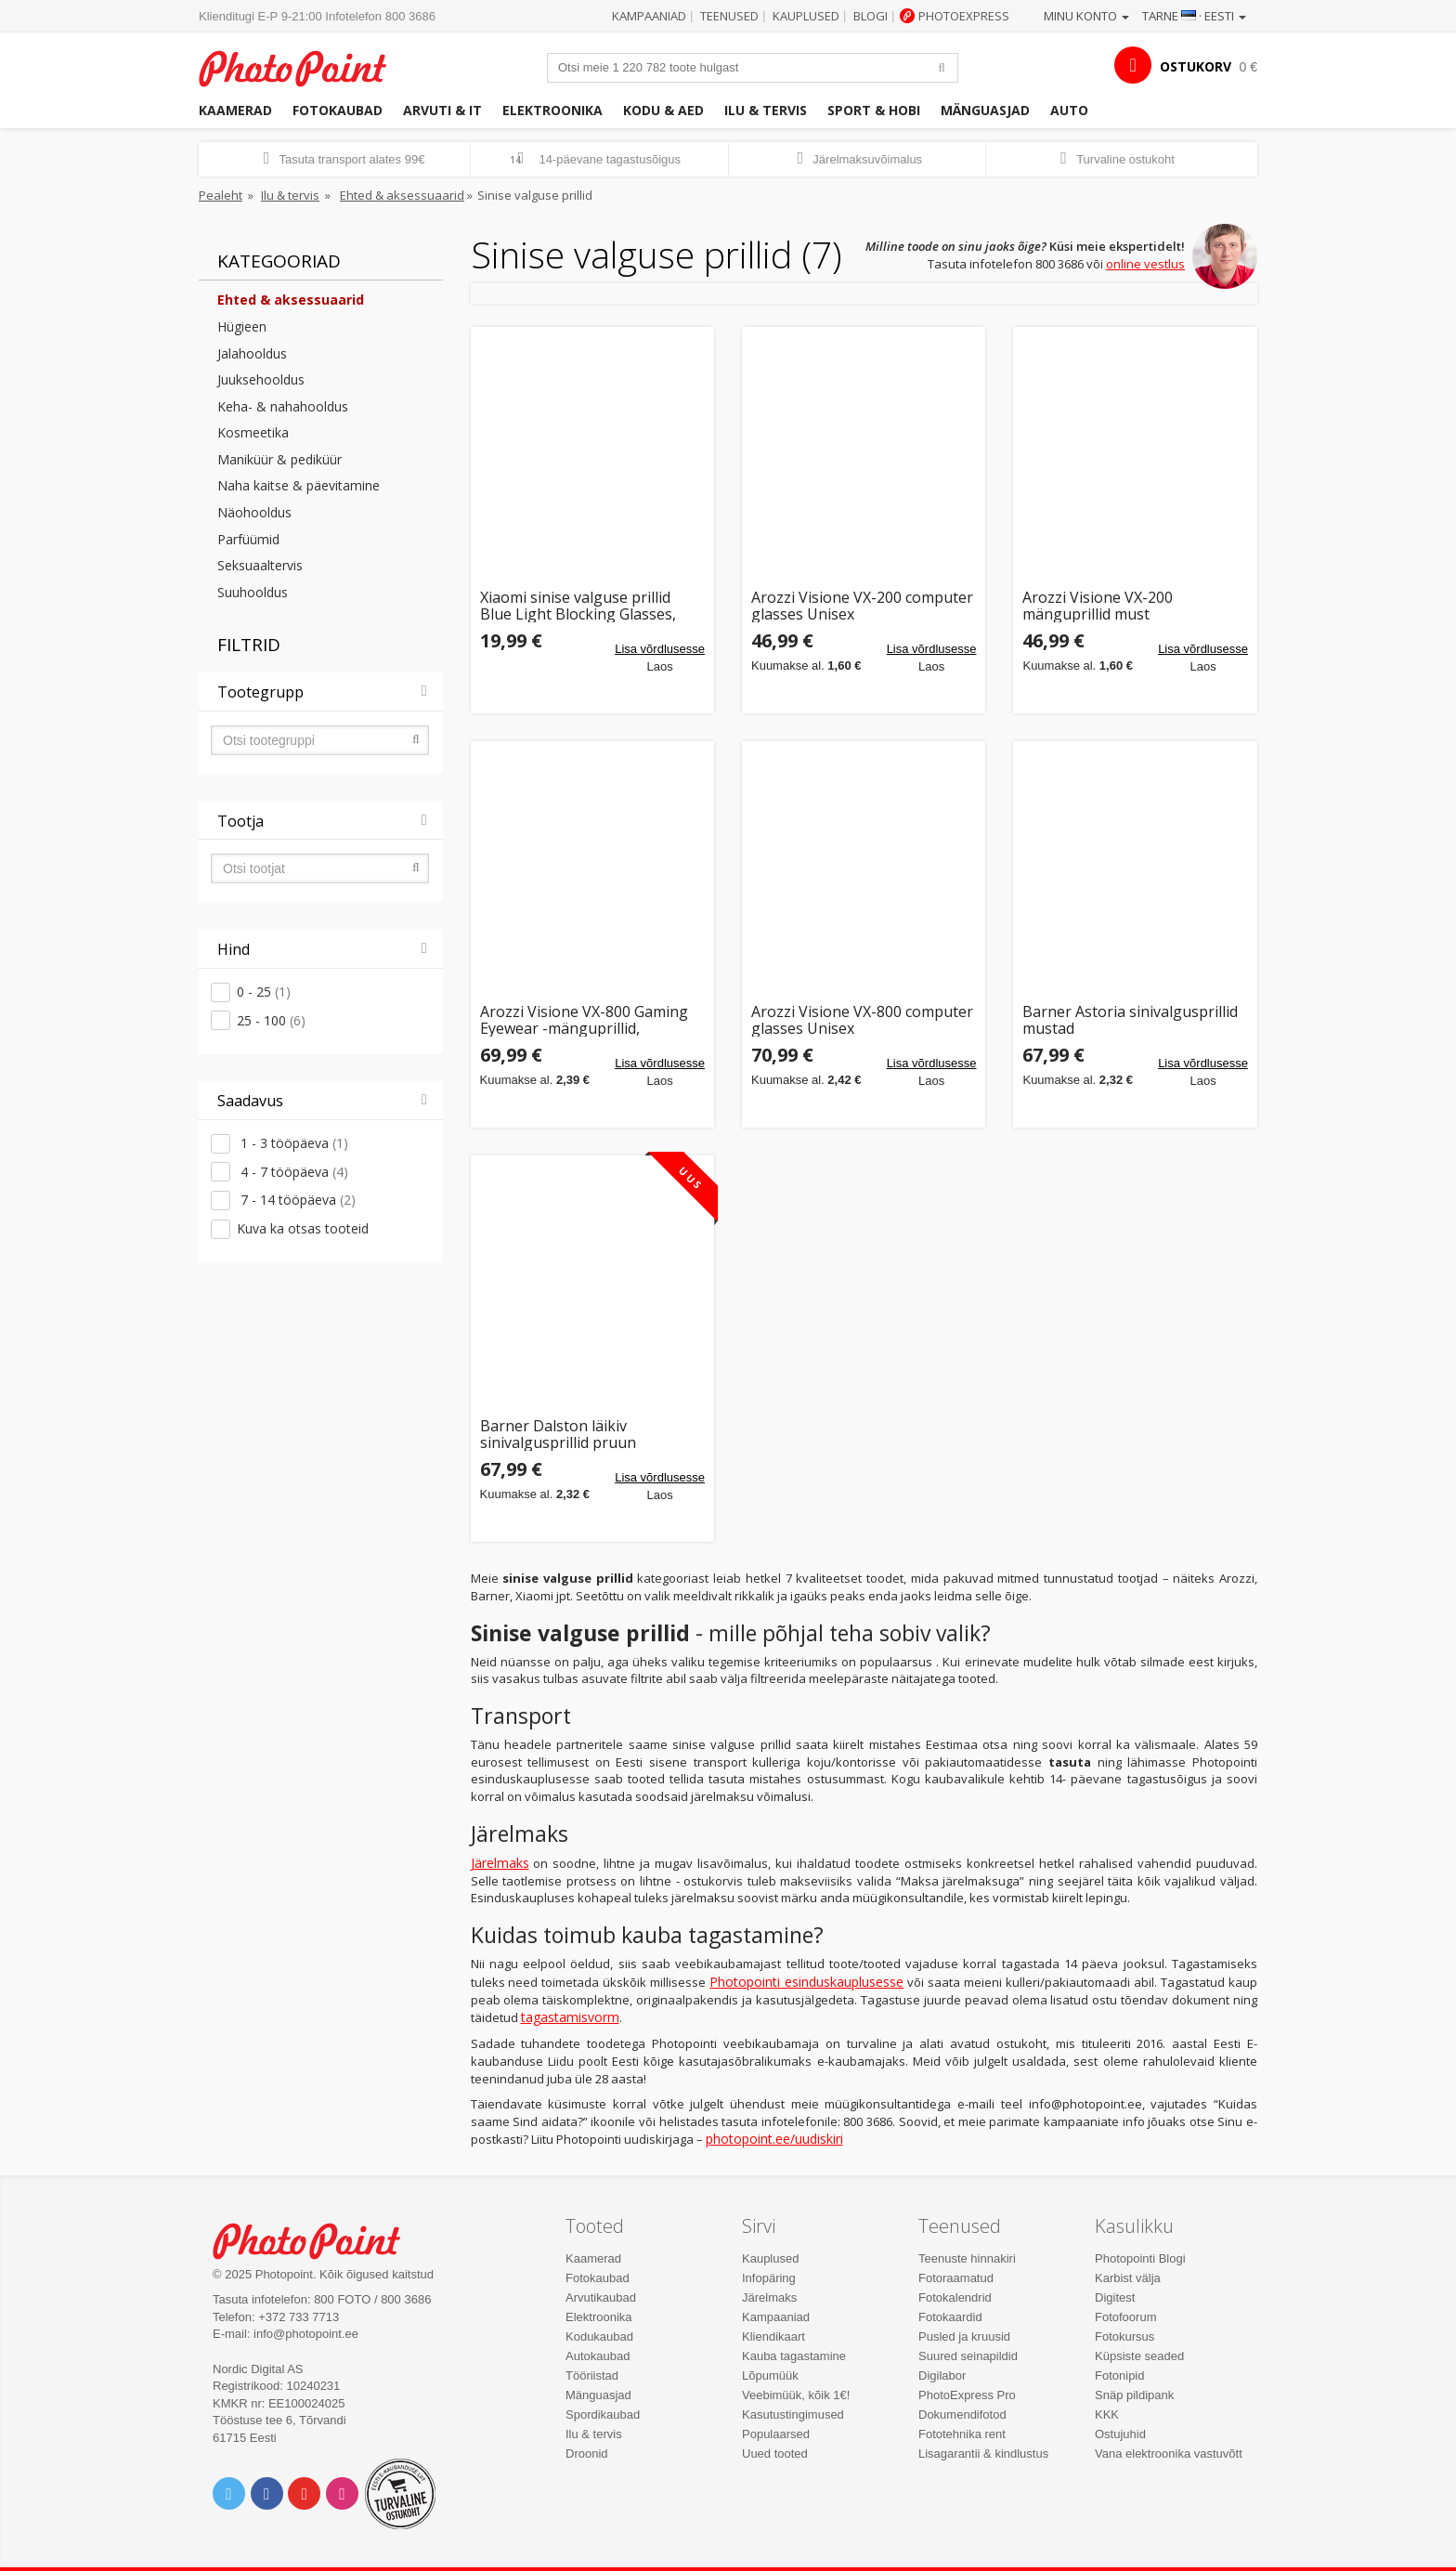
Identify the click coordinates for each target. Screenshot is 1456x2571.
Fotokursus (1124, 2336)
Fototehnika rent (962, 2434)
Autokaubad (598, 2356)
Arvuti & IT (442, 110)
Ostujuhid (1120, 2434)
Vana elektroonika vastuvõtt (1168, 2453)
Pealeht (220, 195)
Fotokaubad (337, 110)
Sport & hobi (873, 110)
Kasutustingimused (793, 2414)
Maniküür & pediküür (279, 459)
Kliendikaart (773, 2336)
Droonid (587, 2453)
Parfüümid (248, 539)
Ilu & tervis (765, 110)
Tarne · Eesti (1194, 15)
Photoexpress (963, 15)
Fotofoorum (1125, 2317)
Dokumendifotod (962, 2414)
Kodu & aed (663, 110)
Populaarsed (776, 2434)
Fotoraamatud (956, 2278)
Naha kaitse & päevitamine (298, 485)
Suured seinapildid (968, 2356)
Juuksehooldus (261, 379)
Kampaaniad (649, 15)
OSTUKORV (1195, 66)
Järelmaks (500, 1863)
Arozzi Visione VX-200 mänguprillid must (1097, 606)
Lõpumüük (770, 2375)
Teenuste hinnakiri (967, 2258)
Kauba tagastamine (794, 2356)
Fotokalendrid (955, 2297)
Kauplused (806, 15)
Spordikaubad (603, 2414)
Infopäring (769, 2278)
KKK (1107, 2414)
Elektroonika (552, 110)
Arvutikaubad (601, 2297)
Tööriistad (592, 2375)
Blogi (870, 15)
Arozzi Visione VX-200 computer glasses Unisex (862, 606)
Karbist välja (1128, 2278)
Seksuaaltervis (260, 565)
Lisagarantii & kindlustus (983, 2453)
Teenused (729, 15)
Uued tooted (775, 2453)
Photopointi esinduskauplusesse (806, 1981)
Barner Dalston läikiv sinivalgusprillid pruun (558, 1434)
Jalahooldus (252, 353)
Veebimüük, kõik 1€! (796, 2395)
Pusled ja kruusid (964, 2336)
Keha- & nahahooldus (282, 406)
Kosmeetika (253, 432)
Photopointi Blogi (1140, 2258)
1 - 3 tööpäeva (292, 1143)
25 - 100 (271, 1020)
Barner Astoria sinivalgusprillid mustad (1130, 1020)
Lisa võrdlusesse (660, 649)
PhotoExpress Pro (967, 2395)
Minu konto (1086, 15)
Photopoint (304, 66)
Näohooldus (254, 512)
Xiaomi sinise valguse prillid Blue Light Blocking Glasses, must (578, 606)
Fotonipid (1119, 2375)
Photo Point (318, 2239)
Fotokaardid (950, 2317)
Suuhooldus (252, 592)
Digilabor (942, 2375)
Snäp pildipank (1134, 2395)
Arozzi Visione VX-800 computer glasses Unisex (862, 1020)
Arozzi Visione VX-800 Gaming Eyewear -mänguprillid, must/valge (584, 1020)
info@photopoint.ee (306, 2334)
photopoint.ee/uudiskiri (774, 2138)
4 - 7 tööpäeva (292, 1172)
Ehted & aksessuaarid (402, 195)
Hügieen (241, 326)
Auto (1069, 110)
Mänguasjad (985, 110)
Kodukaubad (599, 2336)
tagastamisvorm (570, 2017)
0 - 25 (264, 991)
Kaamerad (235, 110)
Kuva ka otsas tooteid (303, 1228)
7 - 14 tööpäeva (296, 1199)
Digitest (1115, 2297)
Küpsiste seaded (1139, 2356)
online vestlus (1145, 263)
